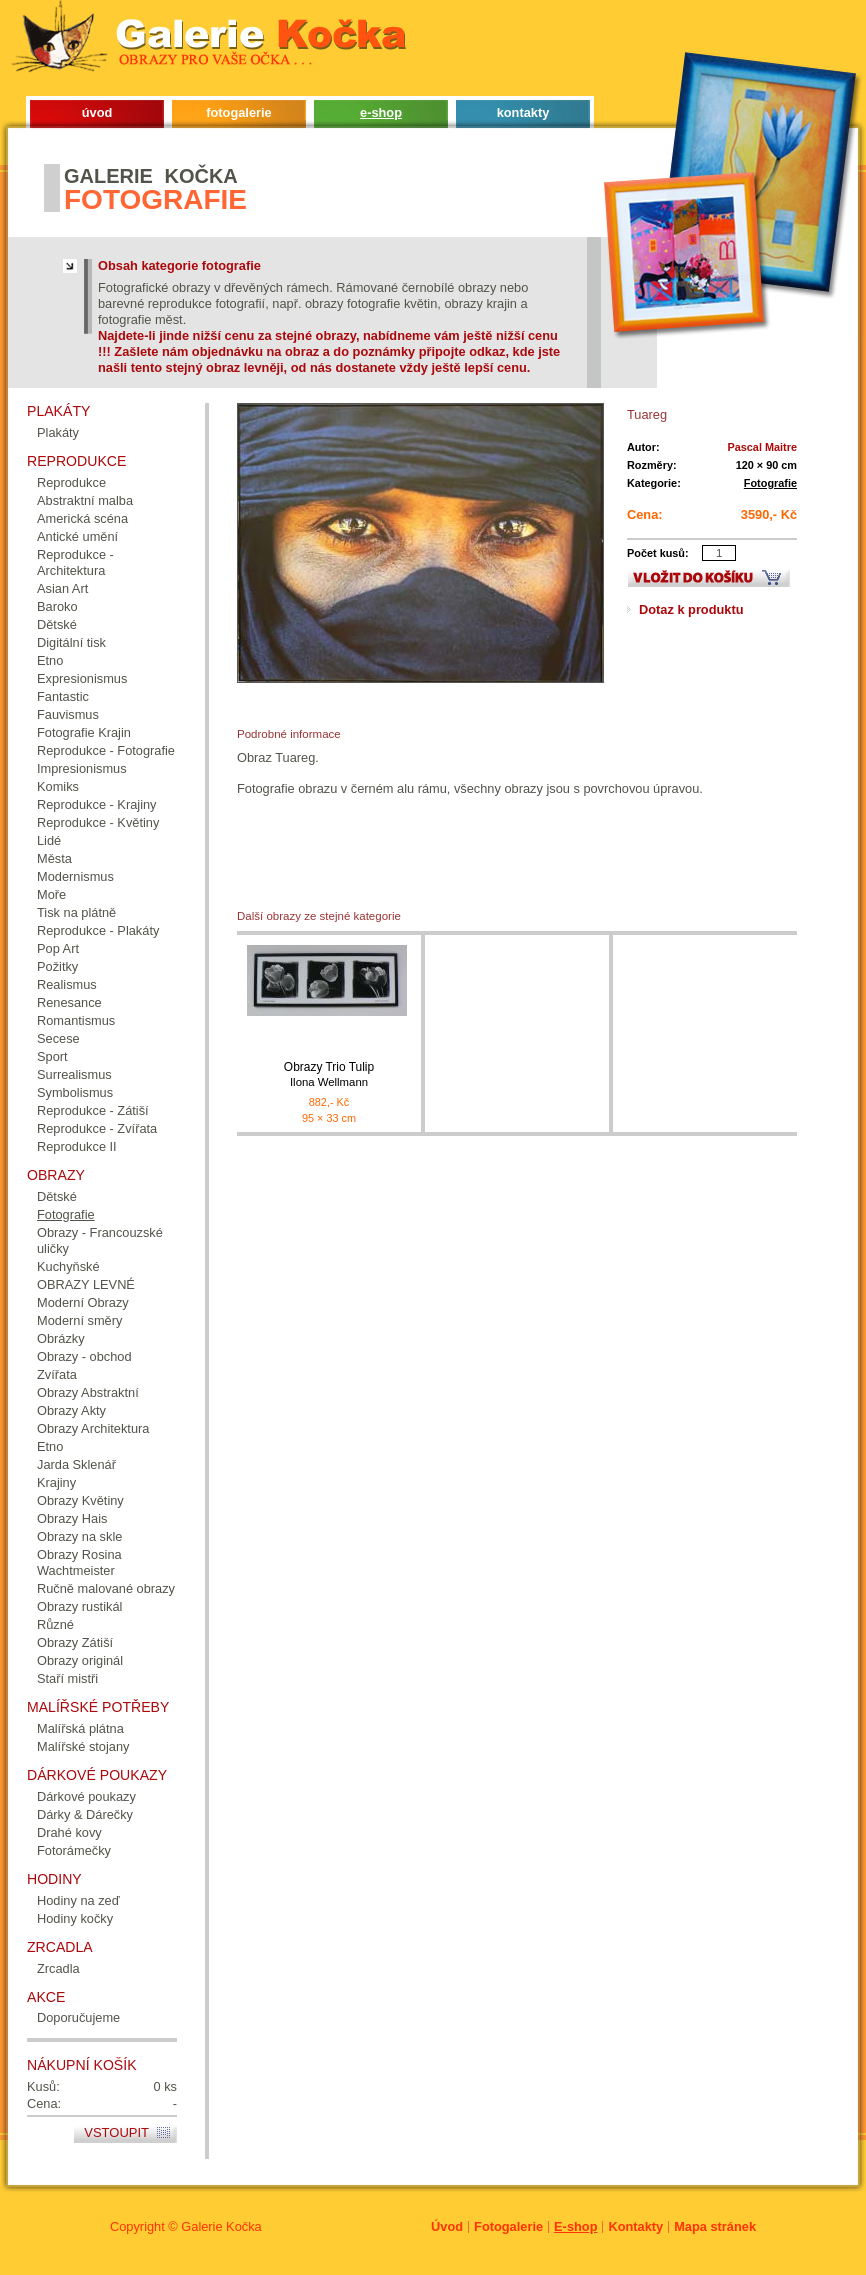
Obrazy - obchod (84, 1356)
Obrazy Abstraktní (88, 1392)
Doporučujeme (78, 2017)
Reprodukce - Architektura (75, 562)
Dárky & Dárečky (85, 1814)
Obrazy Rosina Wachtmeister (79, 1562)
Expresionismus (82, 678)
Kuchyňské (68, 1266)
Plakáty (58, 432)
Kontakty (635, 2226)
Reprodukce (71, 482)
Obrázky (61, 1338)
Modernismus (75, 876)
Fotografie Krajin (84, 732)
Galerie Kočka (221, 2226)
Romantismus (76, 1020)
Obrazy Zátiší (75, 1642)
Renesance (69, 1002)
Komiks (58, 786)
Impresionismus (82, 768)
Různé (55, 1624)
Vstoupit (116, 2132)
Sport (52, 1056)
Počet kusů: (658, 553)
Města (54, 858)
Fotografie (770, 483)
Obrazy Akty (71, 1410)
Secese (58, 1038)
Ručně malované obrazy (106, 1588)
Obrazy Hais (72, 1518)
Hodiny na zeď (78, 1900)
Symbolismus (75, 1092)
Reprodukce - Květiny (98, 822)
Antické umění (77, 536)
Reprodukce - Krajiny (97, 804)
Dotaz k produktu (691, 609)
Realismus (67, 984)
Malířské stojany (83, 1746)
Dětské (57, 624)
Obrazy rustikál (79, 1606)
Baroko (57, 606)
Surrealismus (74, 1074)
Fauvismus (68, 714)
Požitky (57, 966)
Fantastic (63, 696)
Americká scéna (82, 518)
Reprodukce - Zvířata (97, 1128)
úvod (97, 112)
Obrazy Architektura (93, 1428)
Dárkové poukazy (86, 1796)
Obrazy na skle (79, 1536)
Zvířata (57, 1374)
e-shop (381, 112)
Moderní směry (79, 1320)
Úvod (447, 2226)
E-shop (575, 2226)
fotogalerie (238, 112)
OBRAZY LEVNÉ (86, 1284)
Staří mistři (67, 1678)
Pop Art (58, 948)
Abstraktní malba (85, 500)
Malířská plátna (80, 1728)
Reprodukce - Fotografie (106, 750)
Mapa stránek (715, 2226)
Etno (50, 660)
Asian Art (62, 588)
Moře (51, 894)
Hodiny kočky (75, 1918)
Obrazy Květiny (80, 1500)
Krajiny (56, 1482)
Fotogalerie (508, 2226)
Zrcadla (58, 1968)
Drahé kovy (69, 1832)
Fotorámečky (74, 1850)
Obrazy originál (80, 1660)
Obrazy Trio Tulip (329, 1074)
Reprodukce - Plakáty (98, 930)
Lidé (49, 840)
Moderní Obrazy (83, 1302)
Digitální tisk (71, 642)
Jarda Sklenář (76, 1464)
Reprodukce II (77, 1146)
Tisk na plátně (76, 912)
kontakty (523, 112)
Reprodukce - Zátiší (93, 1110)
